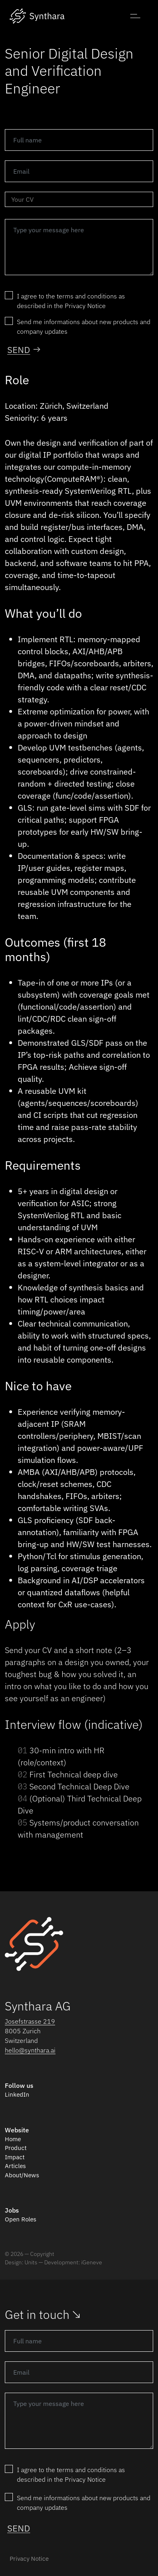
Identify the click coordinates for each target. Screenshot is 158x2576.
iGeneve (91, 2262)
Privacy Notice (29, 2558)
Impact (15, 2157)
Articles (15, 2166)
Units (31, 2262)
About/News (22, 2175)
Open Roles (20, 2219)
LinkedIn (17, 2094)
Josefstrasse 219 (30, 2021)
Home (13, 2139)
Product (16, 2148)
